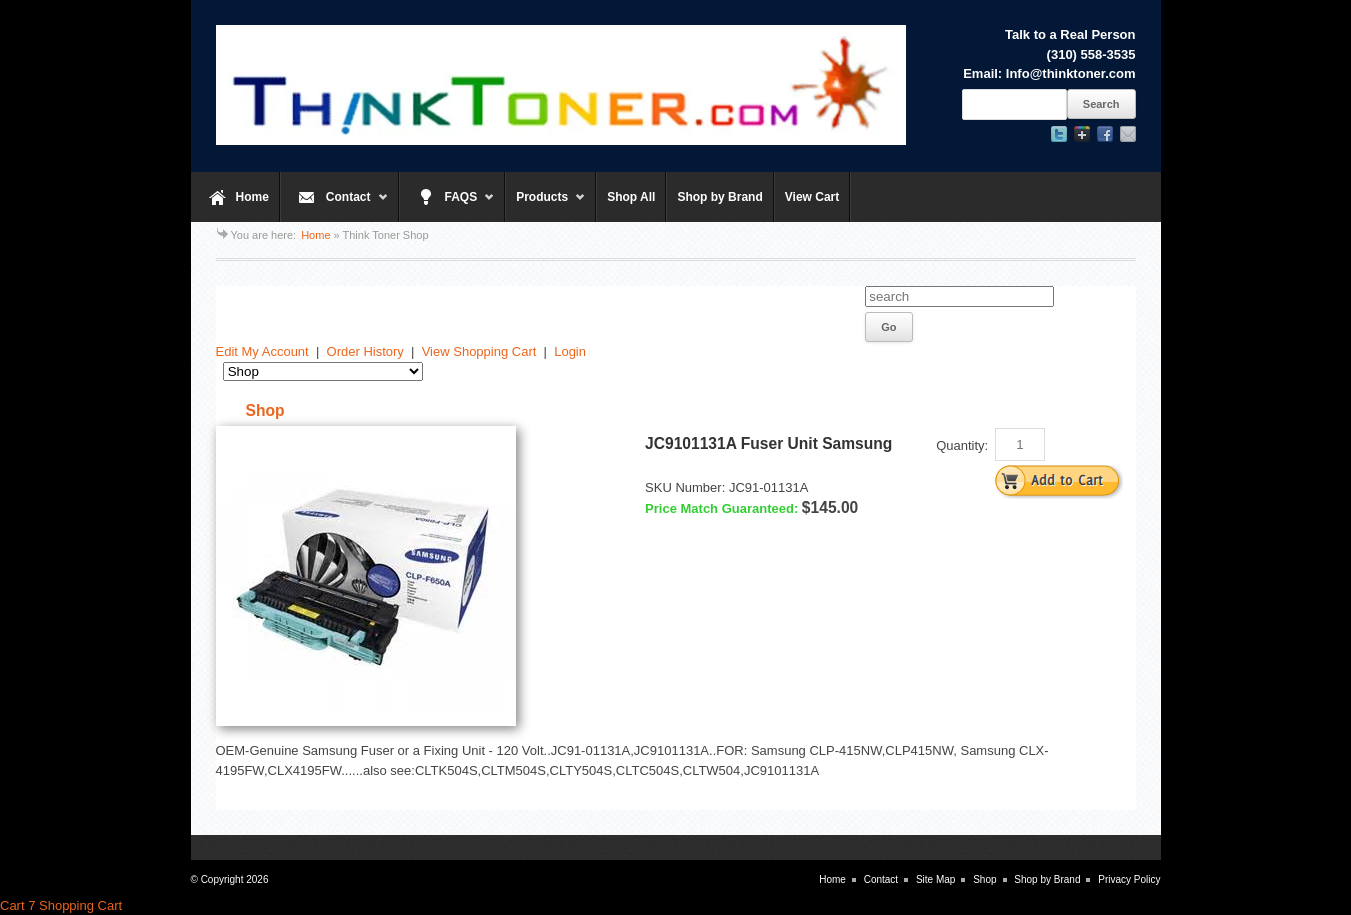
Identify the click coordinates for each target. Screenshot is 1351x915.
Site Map (935, 879)
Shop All (631, 197)
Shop (984, 879)
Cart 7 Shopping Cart (61, 905)
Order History (365, 351)
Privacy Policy (1129, 879)
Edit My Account (262, 351)
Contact (334, 206)
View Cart (812, 197)
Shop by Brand (719, 197)
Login (570, 351)
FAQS (447, 206)
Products (545, 206)
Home (252, 197)
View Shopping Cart (479, 351)
